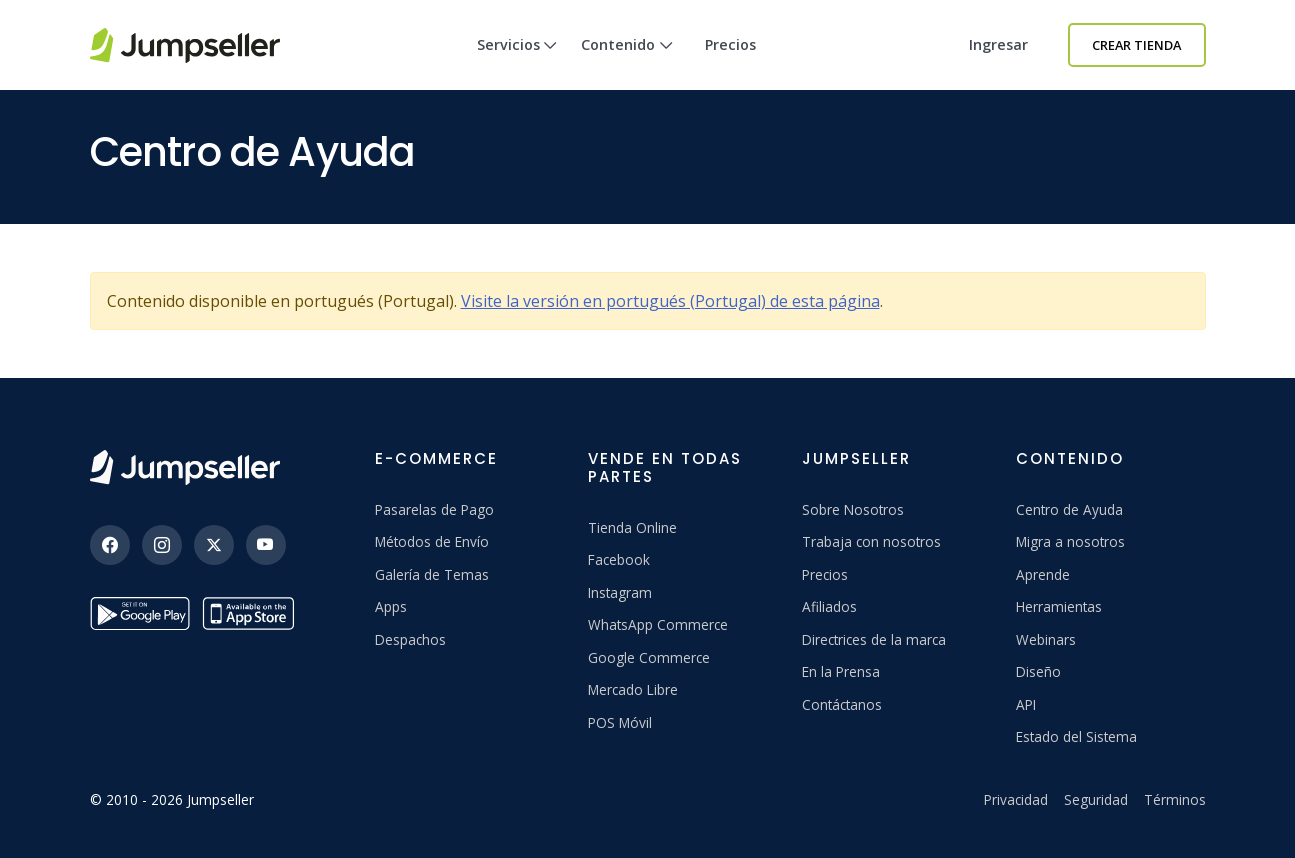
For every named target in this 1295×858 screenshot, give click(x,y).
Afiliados (829, 606)
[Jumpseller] (185, 467)
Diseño (1038, 671)
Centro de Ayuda (1069, 509)
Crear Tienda (1136, 45)
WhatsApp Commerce (658, 624)
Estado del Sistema (1076, 736)
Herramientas (1059, 606)
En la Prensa (841, 671)
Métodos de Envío (432, 541)
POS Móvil (620, 722)
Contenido (627, 62)
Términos (1175, 799)
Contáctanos (842, 704)
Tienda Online (632, 527)
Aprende (1043, 574)
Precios (730, 44)
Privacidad (1016, 799)
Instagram (620, 592)
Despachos (410, 639)
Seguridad (1096, 799)
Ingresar (998, 44)
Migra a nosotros (1070, 541)
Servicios (517, 62)
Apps (391, 606)
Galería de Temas (432, 574)
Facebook (619, 559)
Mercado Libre (633, 689)
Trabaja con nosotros (871, 541)
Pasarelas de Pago (434, 509)
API (1026, 704)
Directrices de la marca (874, 639)
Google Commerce (649, 657)
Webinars (1046, 639)
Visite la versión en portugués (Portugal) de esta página (670, 301)
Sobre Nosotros (853, 509)
